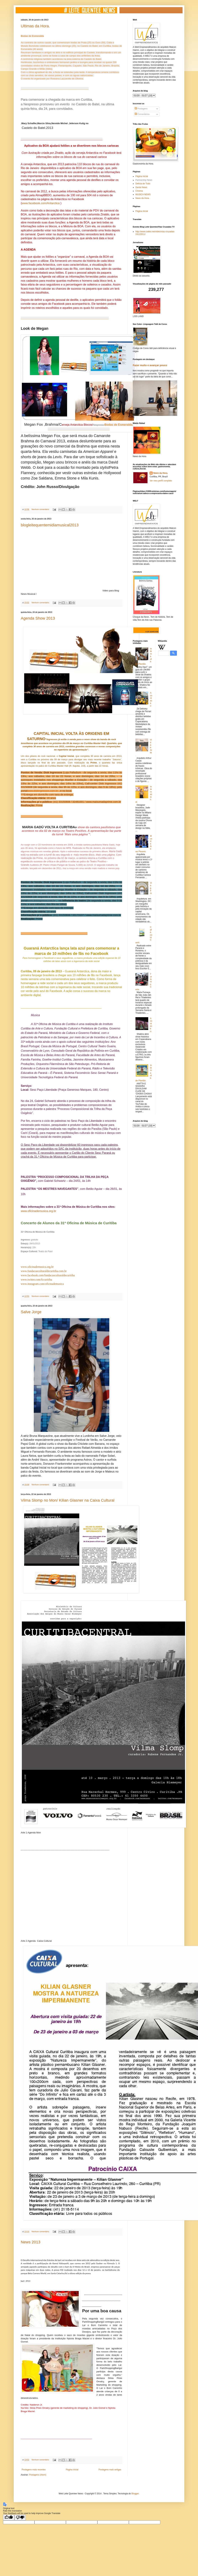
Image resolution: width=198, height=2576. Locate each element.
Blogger (135, 2493)
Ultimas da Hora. (35, 26)
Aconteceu (151, 699)
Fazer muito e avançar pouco (150, 365)
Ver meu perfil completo (161, 480)
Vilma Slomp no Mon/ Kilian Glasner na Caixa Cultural (67, 1500)
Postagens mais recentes (34, 2469)
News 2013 (30, 2242)
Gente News (141, 187)
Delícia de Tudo (142, 183)
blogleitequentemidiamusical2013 (50, 525)
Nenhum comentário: (41, 509)
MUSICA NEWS (143, 194)
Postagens (141, 108)
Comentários (142, 114)
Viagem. (151, 889)
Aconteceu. (151, 1024)
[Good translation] (8, 2517)
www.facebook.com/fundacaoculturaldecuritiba (48, 1275)
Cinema (139, 191)
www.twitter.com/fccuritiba (36, 1279)
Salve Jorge (31, 1312)
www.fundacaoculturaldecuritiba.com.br (44, 1271)
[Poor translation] (20, 2517)
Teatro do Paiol (45, 1251)
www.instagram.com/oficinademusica (42, 1283)
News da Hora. (160, 473)
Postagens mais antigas (110, 2469)
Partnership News (143, 180)
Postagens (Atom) (37, 2475)
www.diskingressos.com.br (42, 790)
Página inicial (72, 2469)
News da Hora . (142, 198)
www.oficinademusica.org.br (38, 1211)
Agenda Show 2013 (38, 618)
